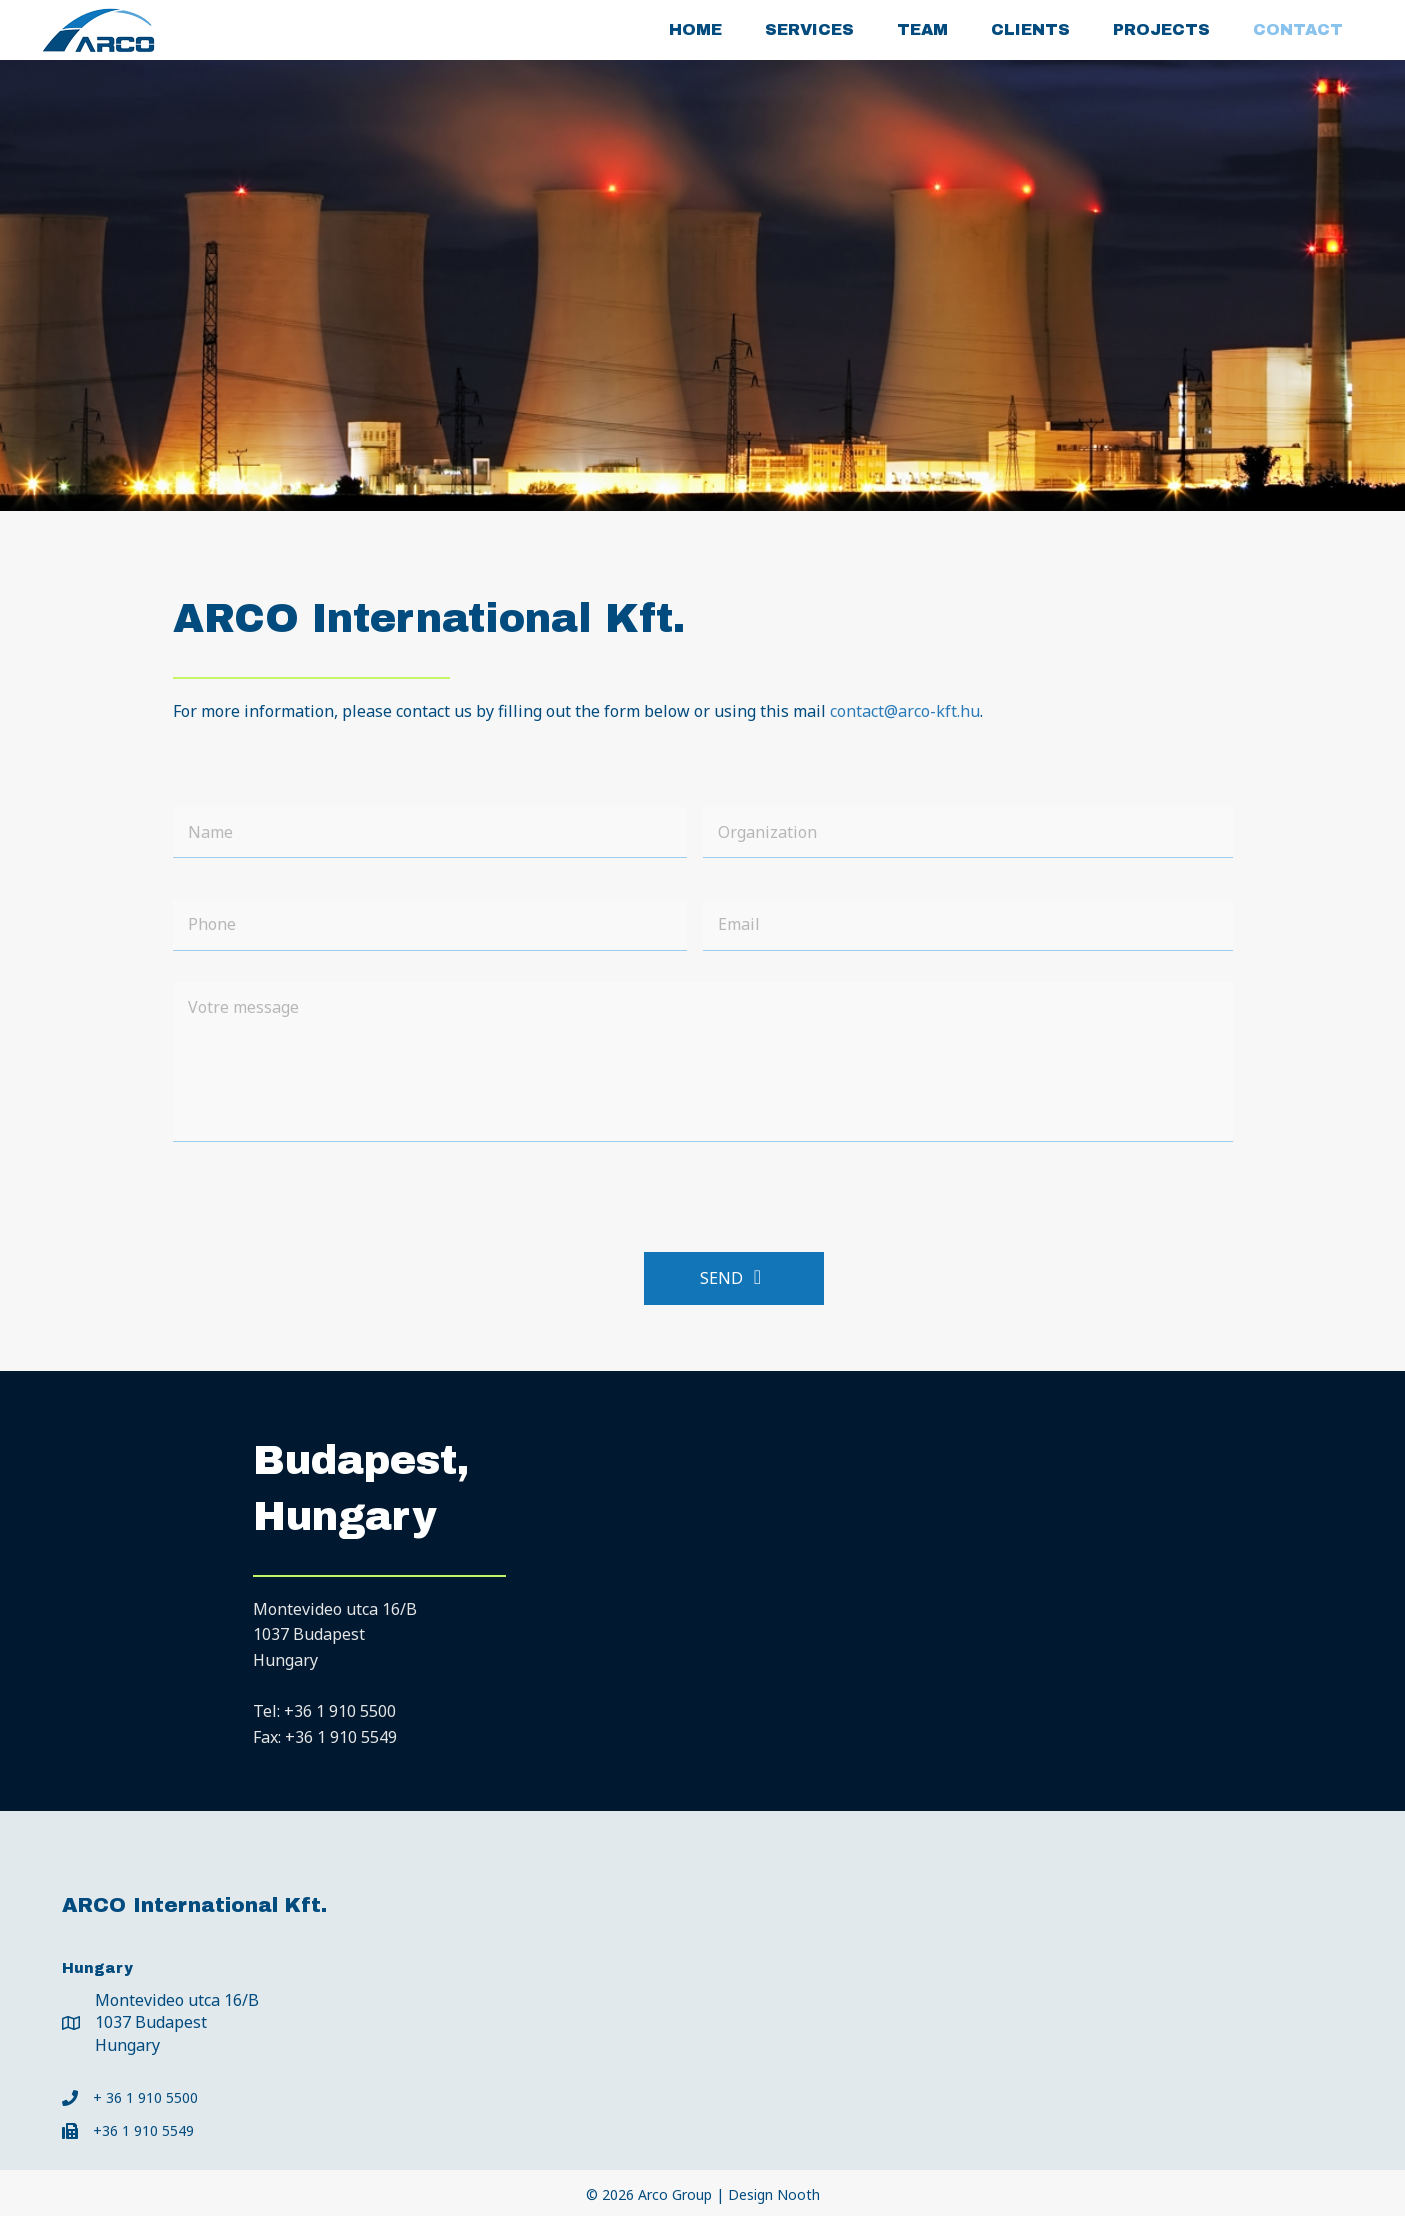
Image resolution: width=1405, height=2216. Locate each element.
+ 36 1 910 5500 (145, 2097)
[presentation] (325, 1197)
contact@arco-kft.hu (905, 711)
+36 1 (340, 1711)
